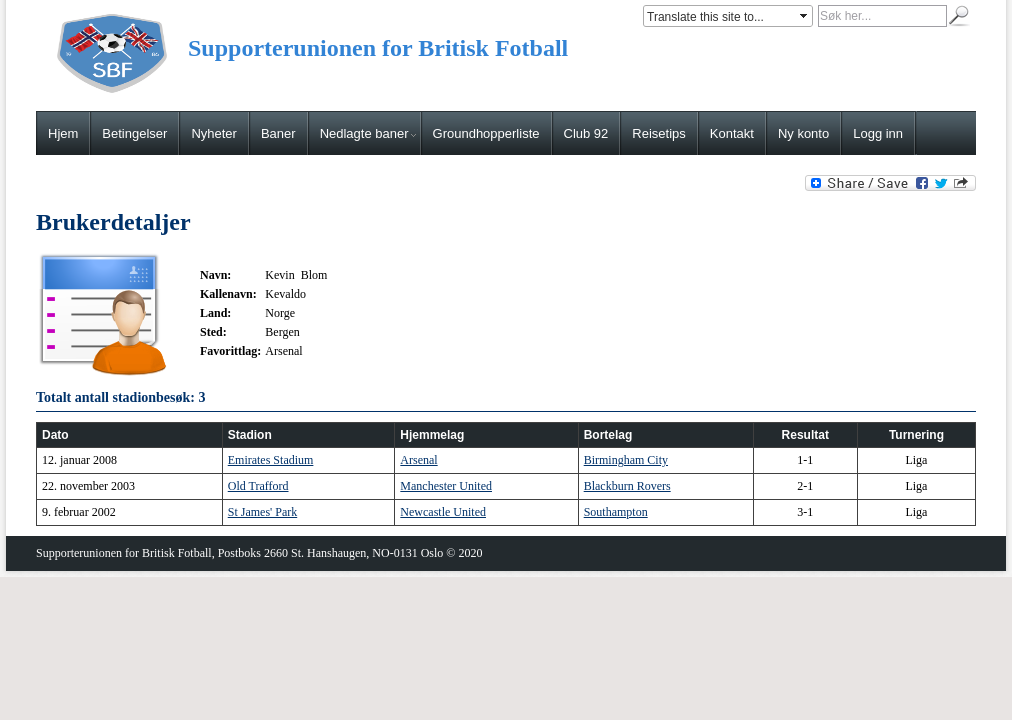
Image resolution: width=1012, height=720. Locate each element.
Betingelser (134, 133)
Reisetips (658, 133)
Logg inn (878, 133)
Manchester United (446, 486)
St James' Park (263, 512)
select (805, 16)
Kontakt (732, 133)
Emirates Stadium (271, 460)
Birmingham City (626, 460)
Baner (278, 133)
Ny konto (803, 133)
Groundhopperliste (486, 133)
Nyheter (214, 133)
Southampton (616, 512)
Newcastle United (443, 512)
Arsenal (418, 460)
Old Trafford (258, 486)
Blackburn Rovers (627, 486)
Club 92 (586, 133)
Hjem (63, 133)
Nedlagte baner (368, 133)
